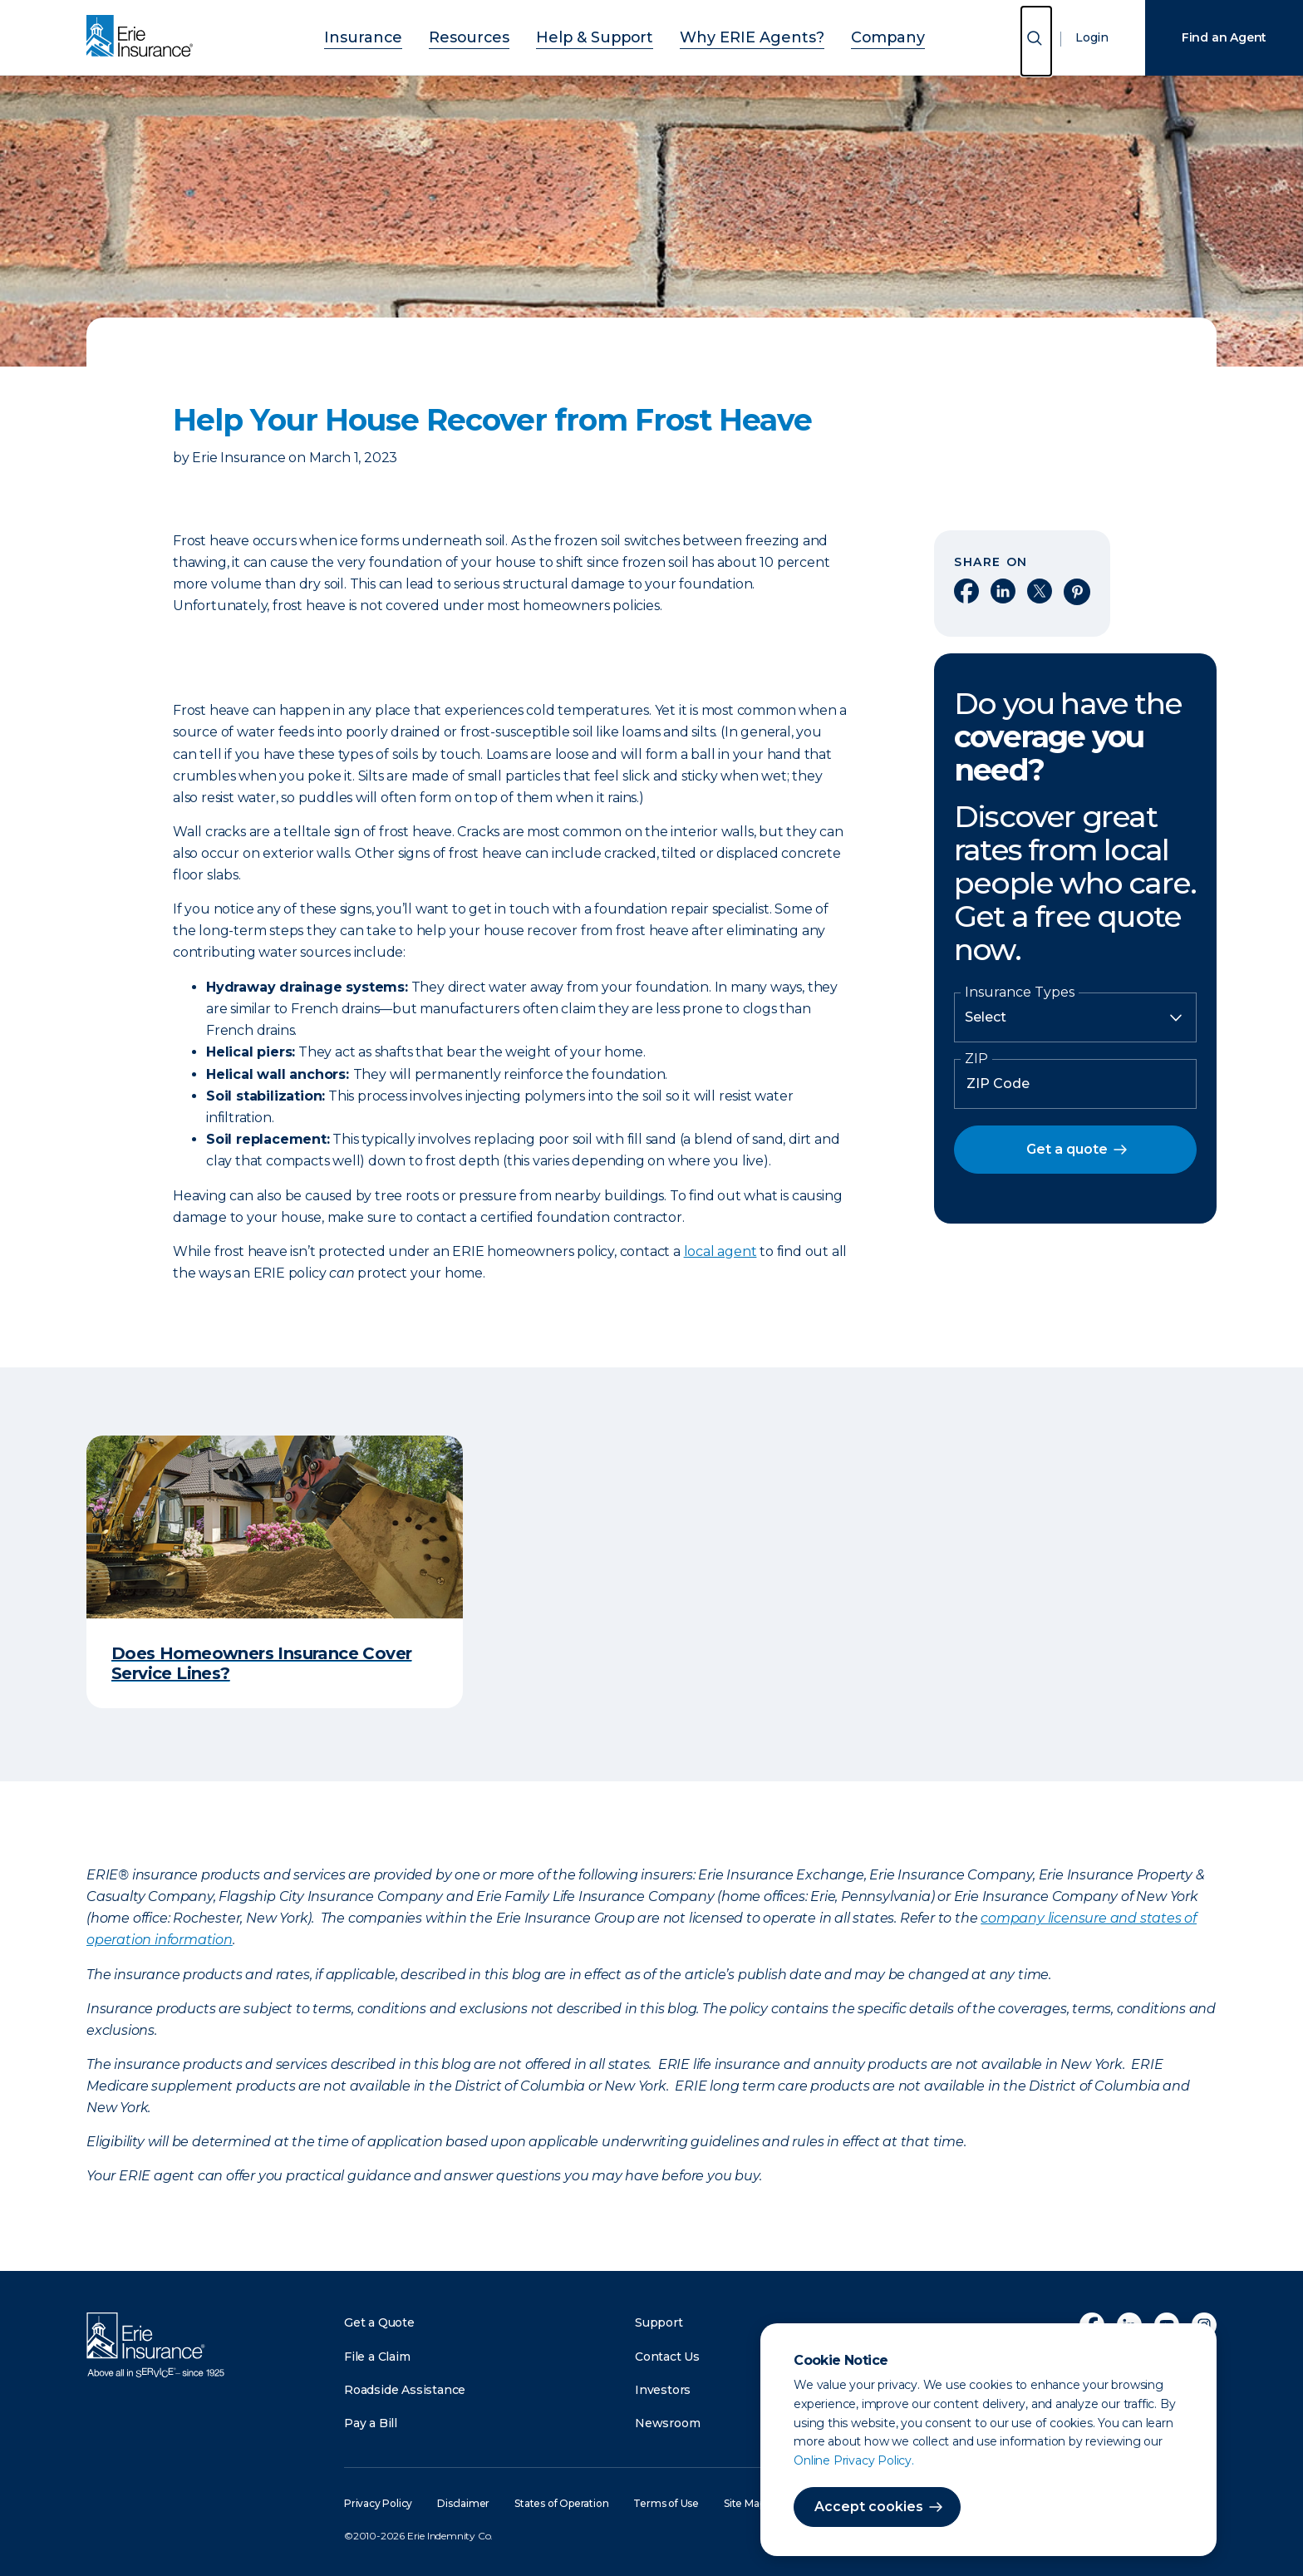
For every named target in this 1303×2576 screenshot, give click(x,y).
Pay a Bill (370, 2423)
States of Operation (561, 2503)
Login (1092, 37)
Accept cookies (868, 2506)
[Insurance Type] (1075, 1017)
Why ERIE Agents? (731, 35)
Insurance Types (1019, 992)
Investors (663, 2389)
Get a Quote (379, 2322)
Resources (496, 35)
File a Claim (377, 2356)
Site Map (744, 2503)
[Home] (143, 37)
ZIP (976, 1059)
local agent (720, 1251)
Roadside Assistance (404, 2389)
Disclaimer (463, 2503)
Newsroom (667, 2423)
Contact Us (667, 2356)
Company (844, 35)
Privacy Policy (378, 2503)
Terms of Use (666, 2503)
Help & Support (600, 35)
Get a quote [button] (1067, 1149)
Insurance (407, 35)
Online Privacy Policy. (854, 2460)
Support (659, 2322)
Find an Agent (1224, 37)
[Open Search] (1036, 41)
